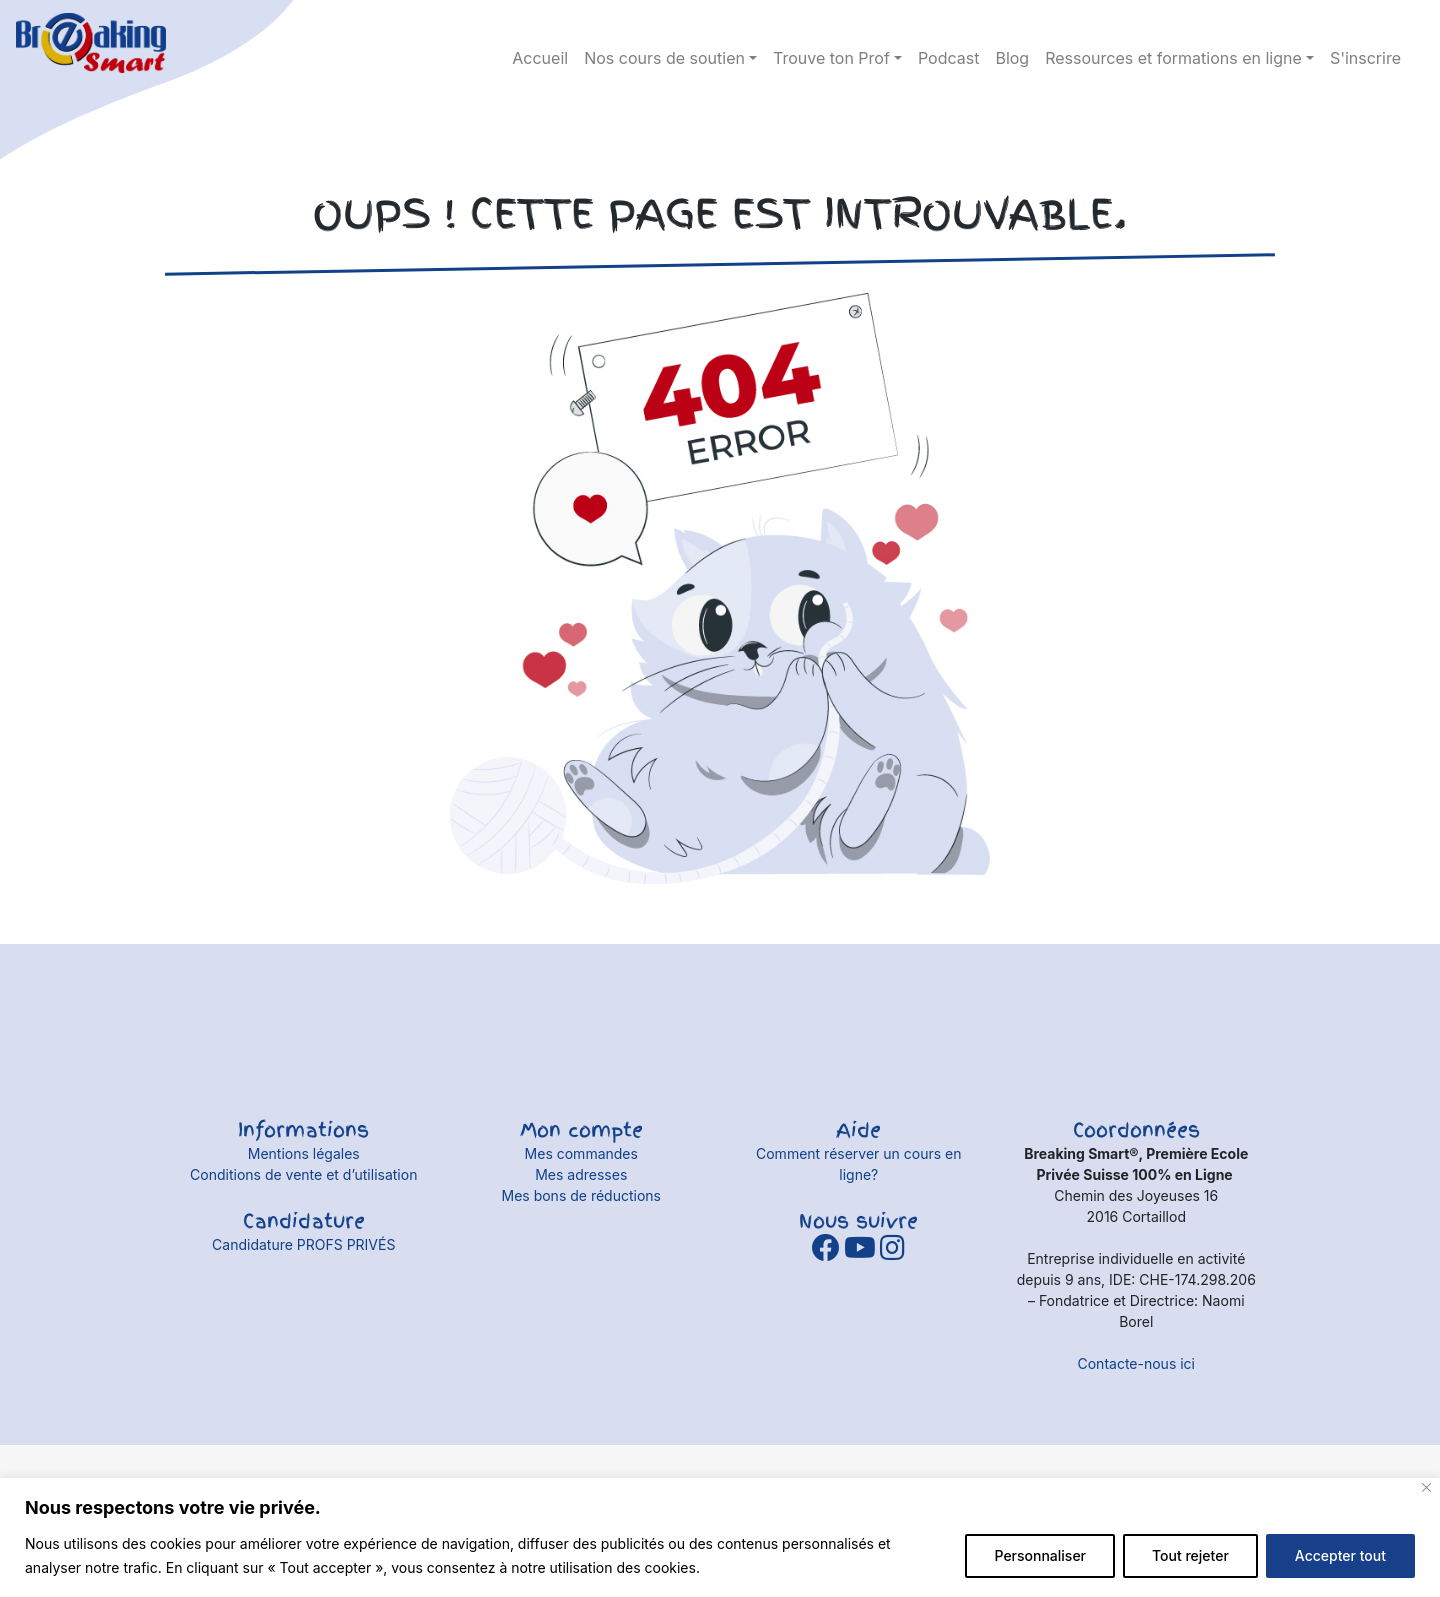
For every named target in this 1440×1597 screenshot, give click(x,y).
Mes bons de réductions (581, 1195)
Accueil (540, 58)
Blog (1012, 58)
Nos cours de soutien (664, 58)
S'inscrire (1365, 58)
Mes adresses (581, 1174)
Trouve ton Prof (831, 58)
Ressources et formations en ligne (1173, 58)
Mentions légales (304, 1153)
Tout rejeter (1190, 1555)
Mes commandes (581, 1153)
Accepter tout (1340, 1555)
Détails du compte (1390, 30)
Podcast (948, 58)
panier (1355, 30)
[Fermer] (1426, 1487)
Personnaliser (1040, 1555)
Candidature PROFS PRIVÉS (303, 1244)
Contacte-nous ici (1137, 1363)
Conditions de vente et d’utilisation (303, 1174)
